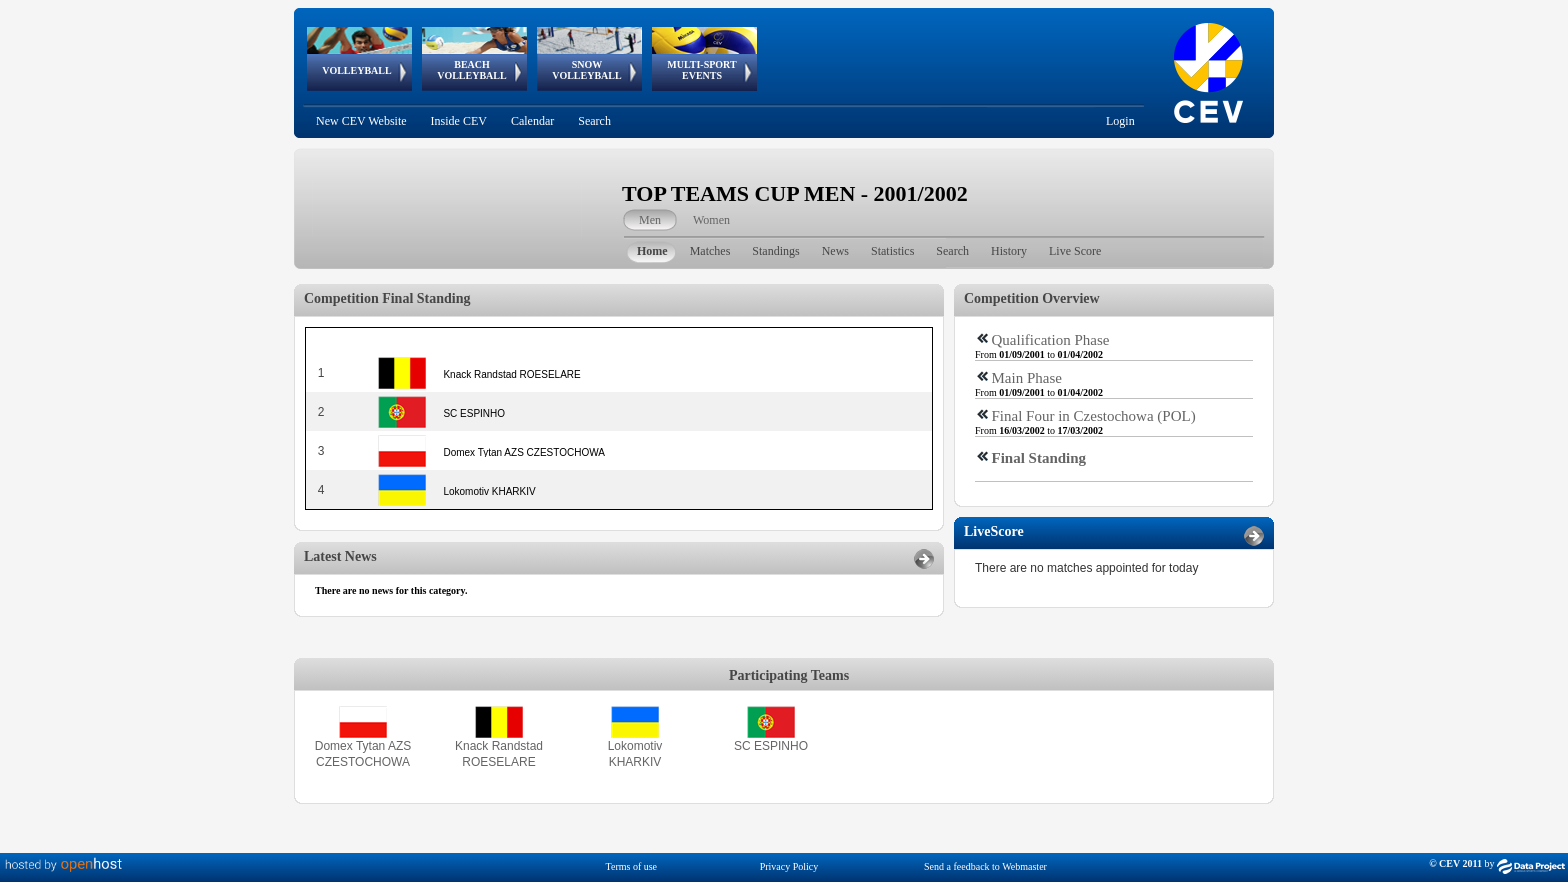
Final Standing (1039, 458)
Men (650, 220)
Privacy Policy (789, 866)
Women (711, 220)
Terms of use (632, 866)
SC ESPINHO (771, 746)
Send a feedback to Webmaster (985, 866)
